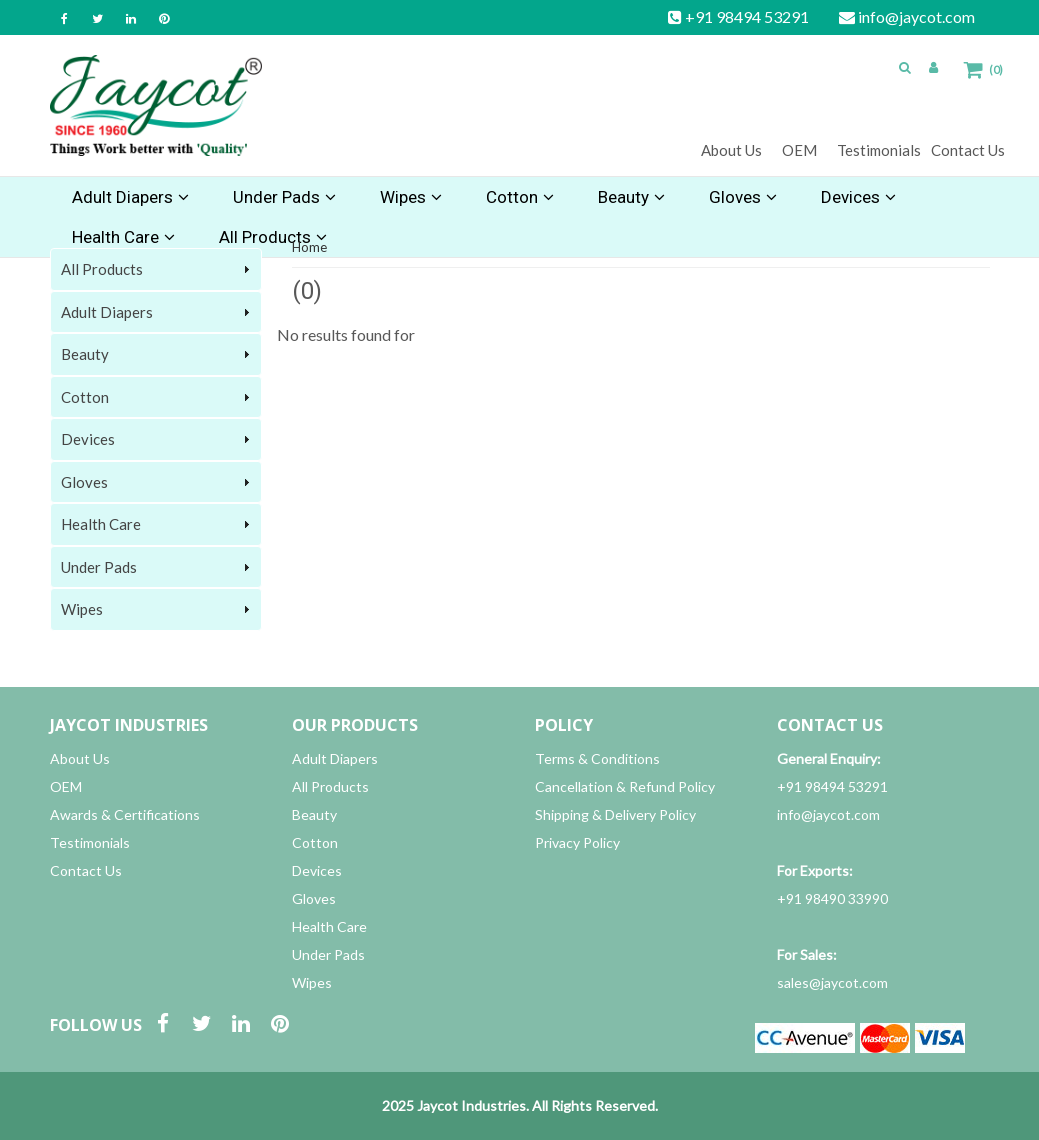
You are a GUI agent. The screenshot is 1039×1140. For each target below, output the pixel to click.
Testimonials (879, 150)
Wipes (411, 197)
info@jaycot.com (907, 16)
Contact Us (968, 150)
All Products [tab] (157, 269)
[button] (905, 67)
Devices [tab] (157, 439)
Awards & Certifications (125, 814)
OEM (799, 150)
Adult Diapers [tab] (157, 312)
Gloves (743, 197)
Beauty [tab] (157, 354)
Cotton (520, 197)
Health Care (329, 926)
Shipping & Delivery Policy (615, 814)
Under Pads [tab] (157, 567)
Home (309, 247)
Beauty (631, 197)
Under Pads (284, 197)
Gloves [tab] (157, 482)
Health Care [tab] (157, 524)
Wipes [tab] (157, 609)
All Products (330, 786)
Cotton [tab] (157, 397)
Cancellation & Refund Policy (625, 786)
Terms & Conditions (597, 758)
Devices (858, 197)
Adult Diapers (130, 197)
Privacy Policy (577, 842)
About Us (731, 150)
